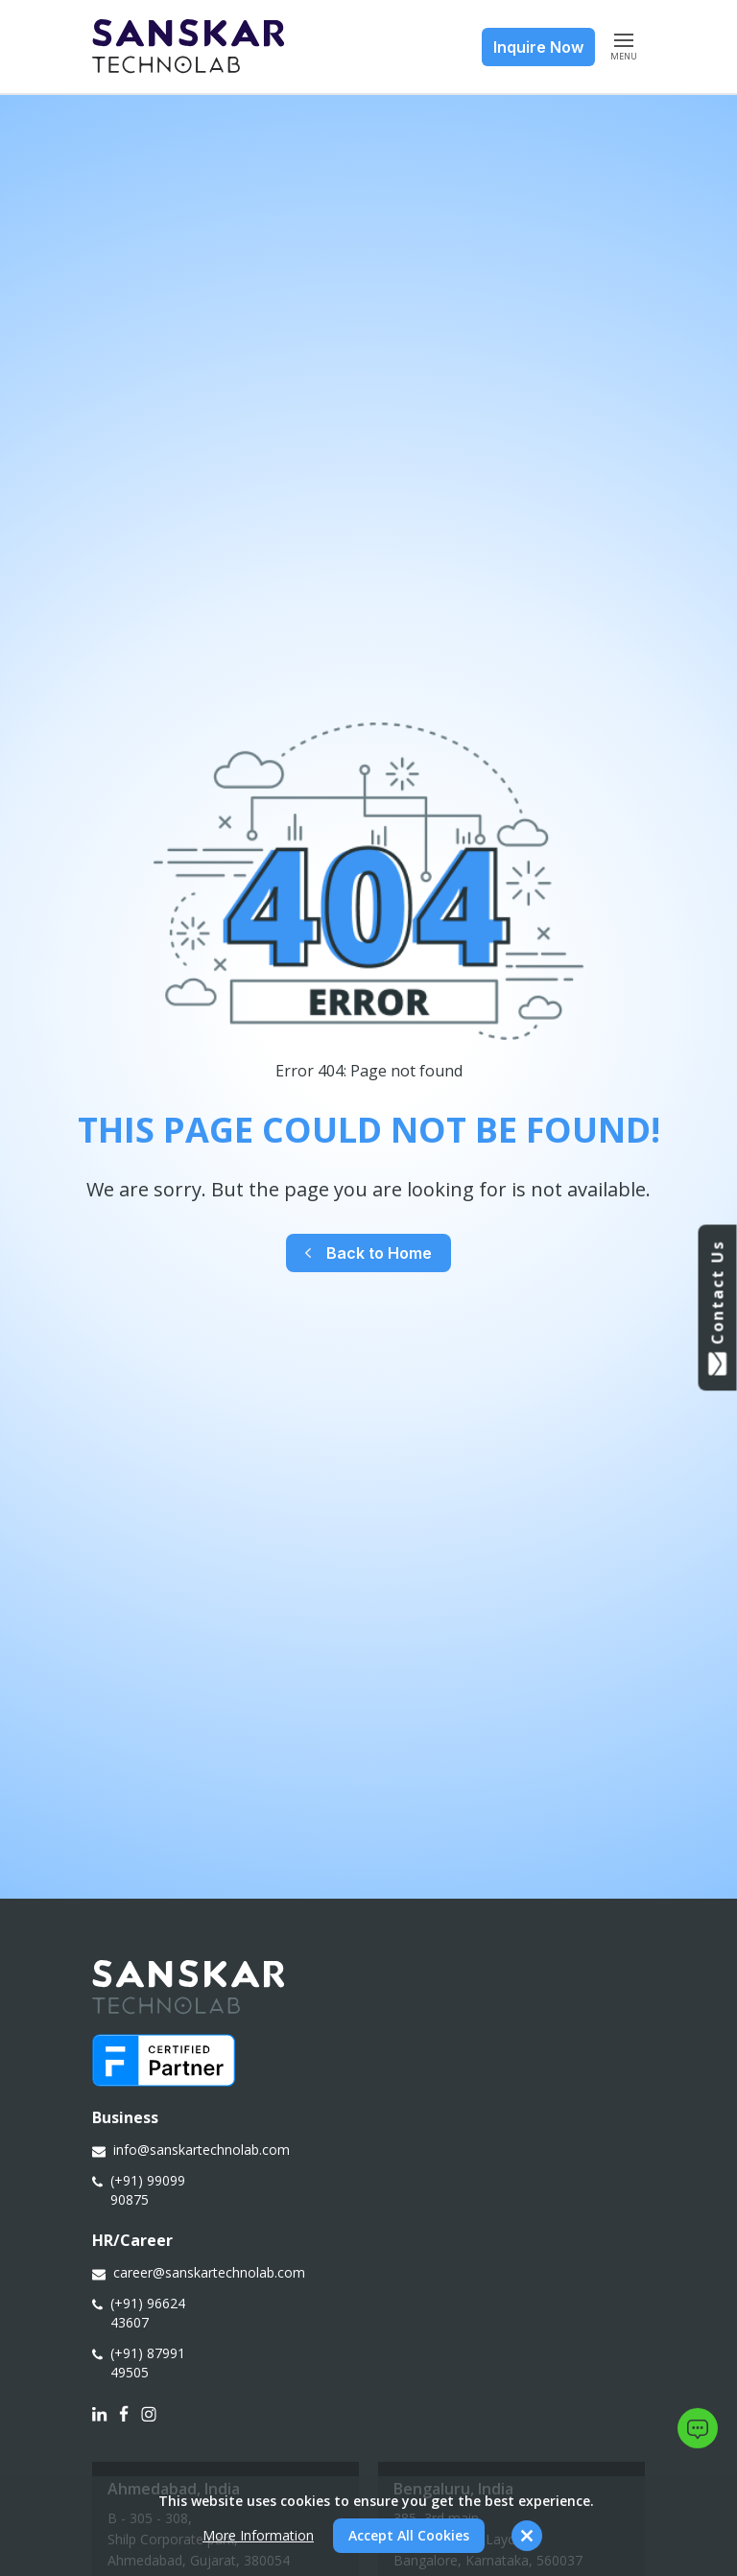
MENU (623, 46)
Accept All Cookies (408, 2535)
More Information (258, 2535)
